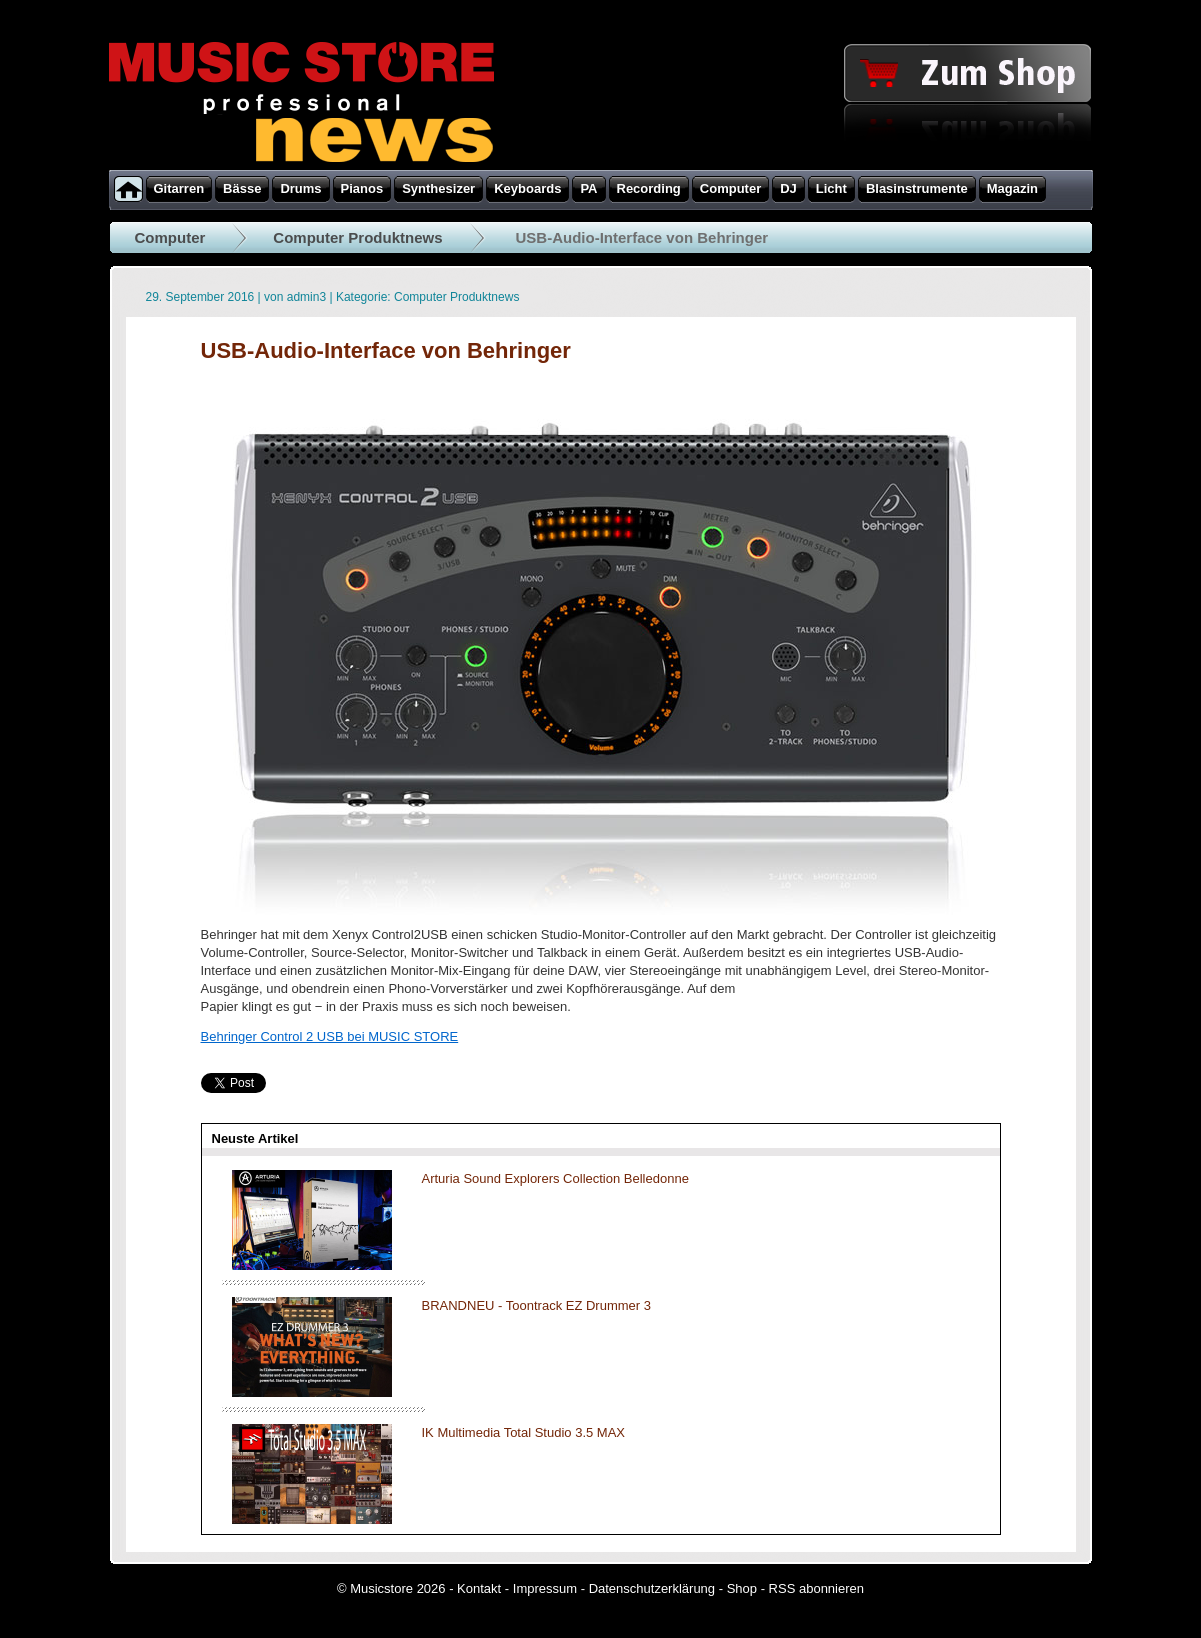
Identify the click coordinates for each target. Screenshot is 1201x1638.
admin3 (306, 297)
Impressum (545, 1588)
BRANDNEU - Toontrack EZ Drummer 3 (536, 1305)
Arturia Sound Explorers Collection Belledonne (555, 1178)
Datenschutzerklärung (652, 1588)
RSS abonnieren (816, 1588)
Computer (170, 237)
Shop (742, 1588)
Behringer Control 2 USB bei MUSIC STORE (330, 1036)
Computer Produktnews (357, 237)
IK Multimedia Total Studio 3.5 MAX (524, 1432)
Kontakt (479, 1588)
